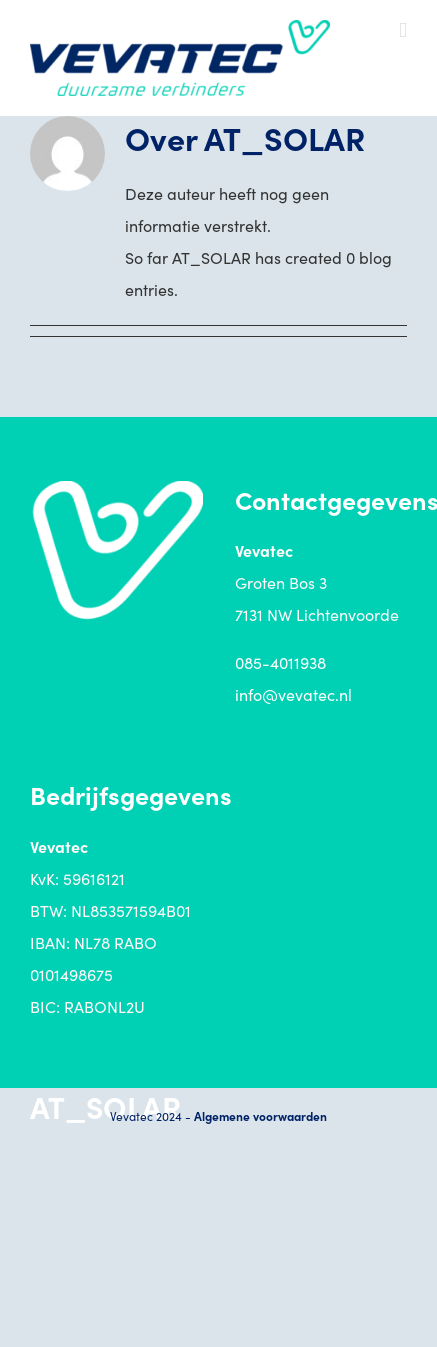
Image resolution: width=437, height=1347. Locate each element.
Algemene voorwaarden (260, 1115)
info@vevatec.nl (293, 694)
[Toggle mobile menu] (403, 30)
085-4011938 (280, 662)
